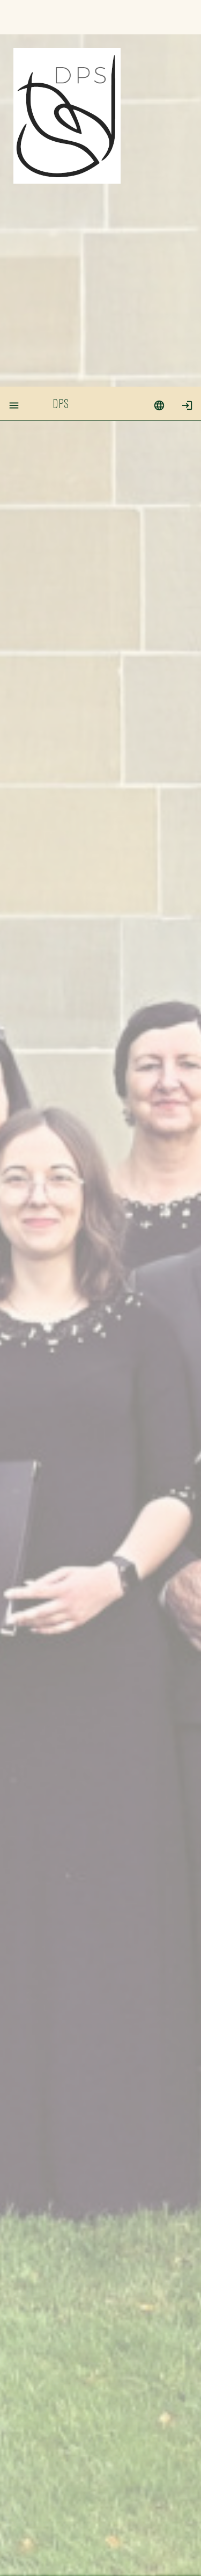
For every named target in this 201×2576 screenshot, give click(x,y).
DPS (61, 16)
